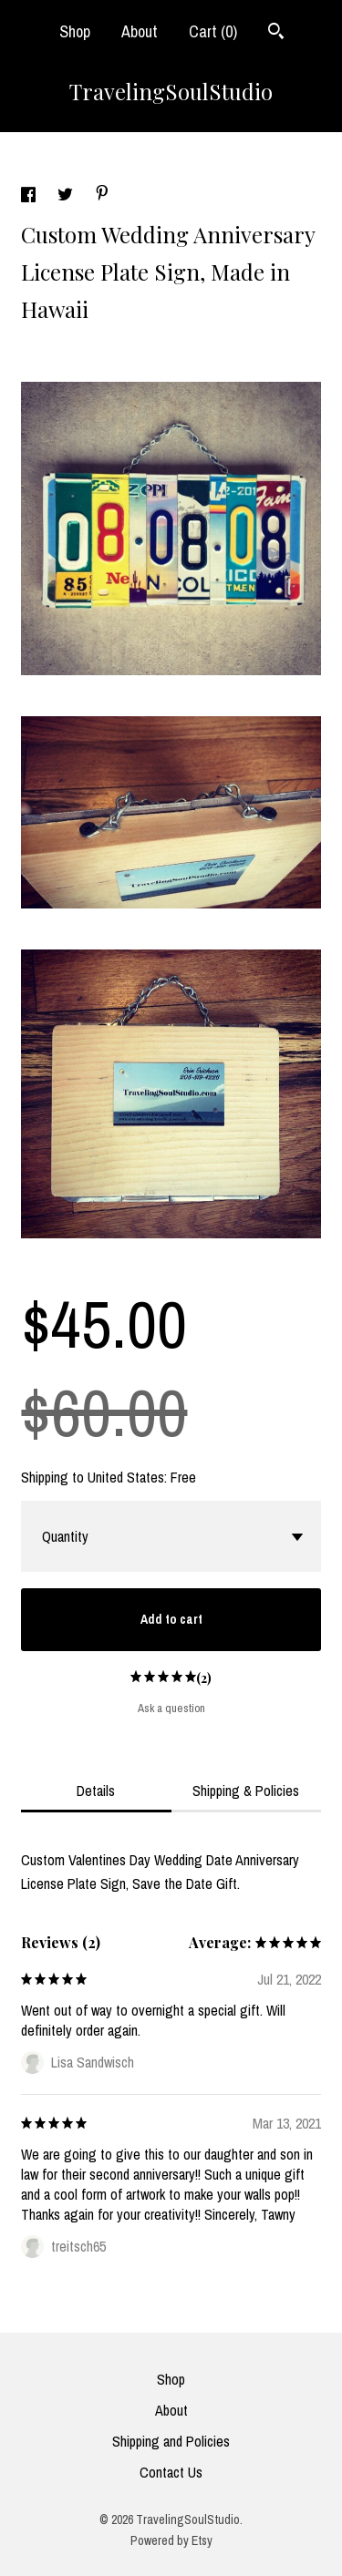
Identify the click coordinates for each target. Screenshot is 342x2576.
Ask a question (171, 1708)
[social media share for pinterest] (102, 195)
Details (96, 1791)
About (139, 31)
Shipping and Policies (171, 2441)
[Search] (276, 33)
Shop (74, 31)
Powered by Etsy (171, 2540)
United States (126, 1477)
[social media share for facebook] (30, 197)
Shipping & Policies (245, 1791)
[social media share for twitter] (67, 197)
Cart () (213, 31)
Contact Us (171, 2472)
